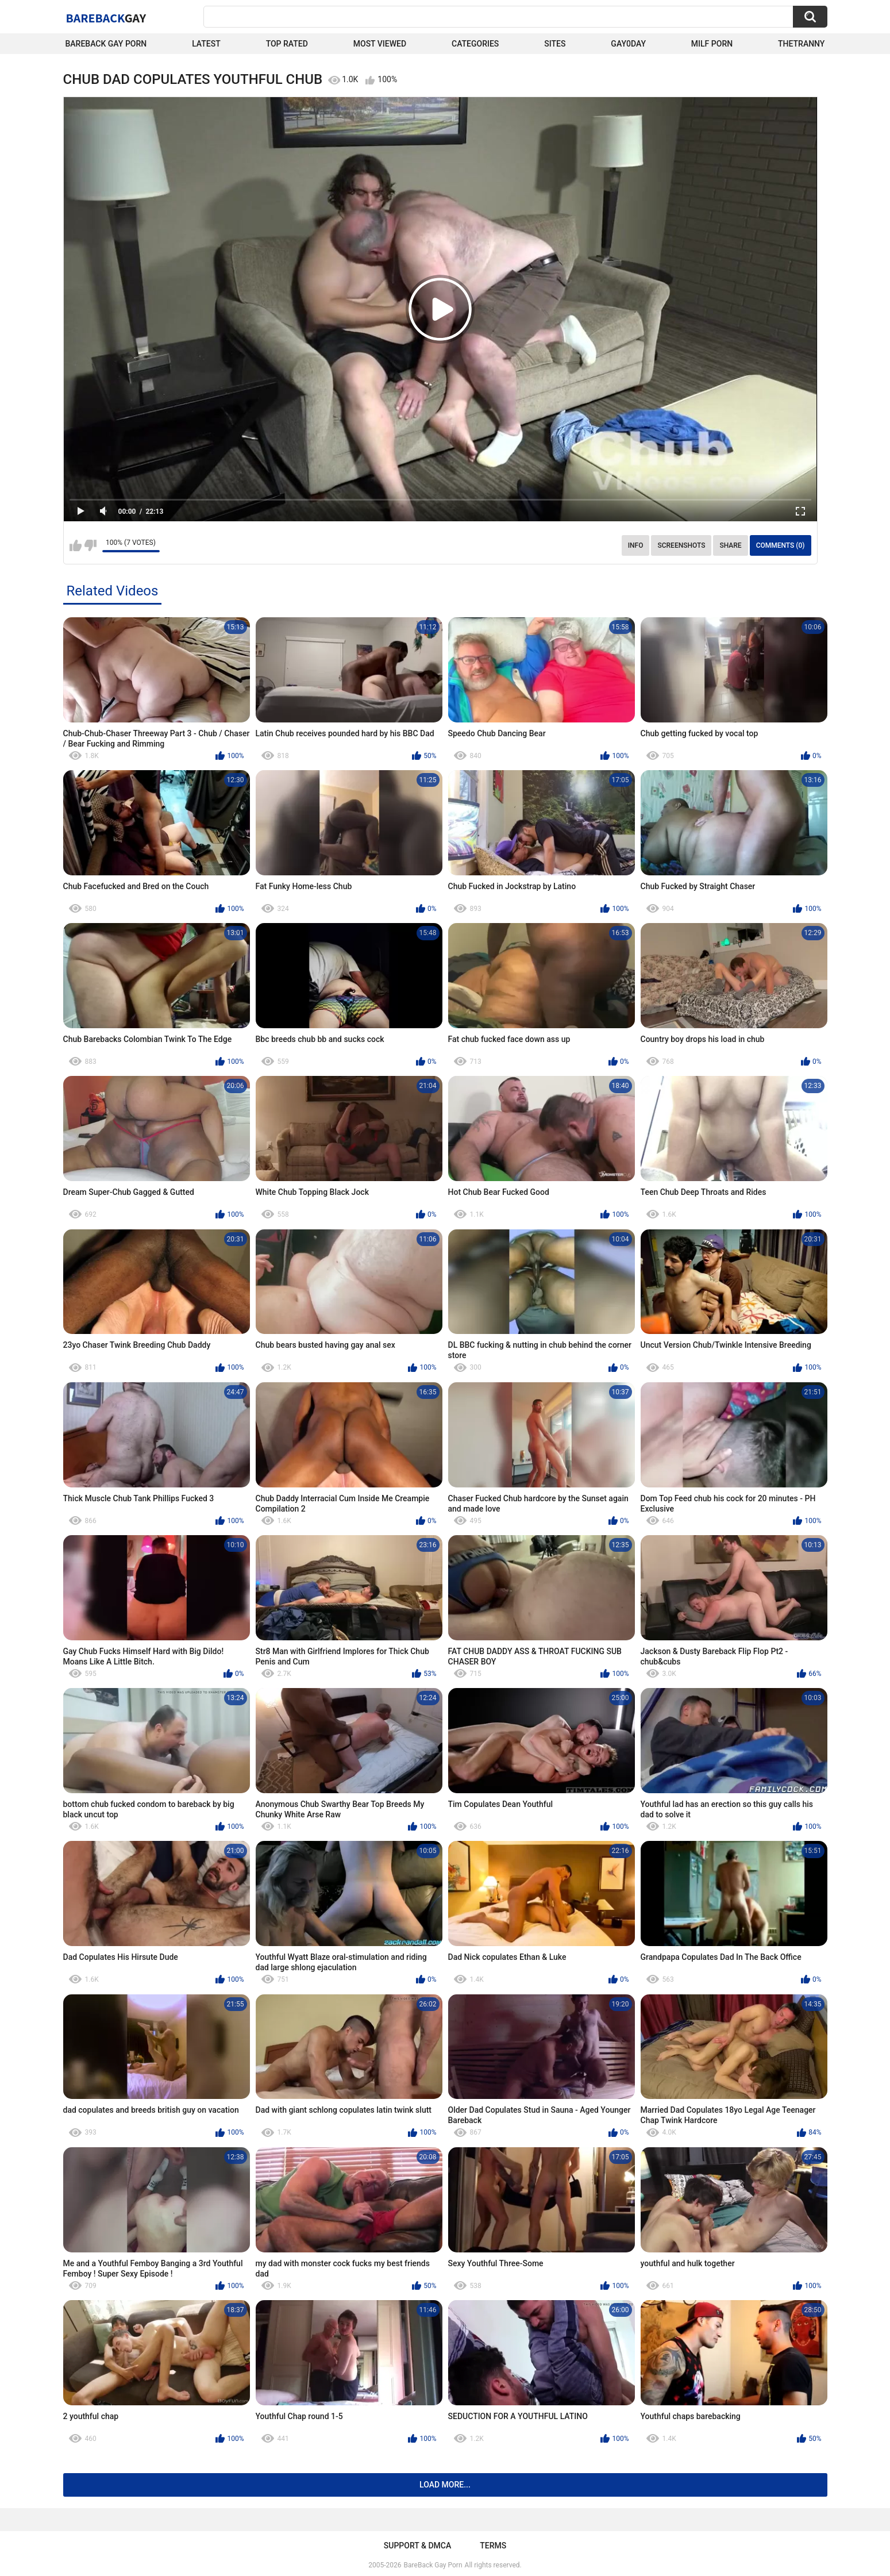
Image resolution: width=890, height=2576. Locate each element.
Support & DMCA (417, 2545)
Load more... (445, 2484)
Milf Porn (712, 43)
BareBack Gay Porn (433, 2565)
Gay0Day (628, 43)
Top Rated (287, 43)
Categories (475, 43)
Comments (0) (780, 545)
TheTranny (801, 43)
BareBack (106, 18)
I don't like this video (90, 545)
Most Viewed (379, 43)
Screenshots (681, 545)
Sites (554, 43)
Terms (493, 2545)
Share (730, 545)
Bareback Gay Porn (106, 43)
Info (636, 545)
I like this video (76, 545)
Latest (206, 43)
